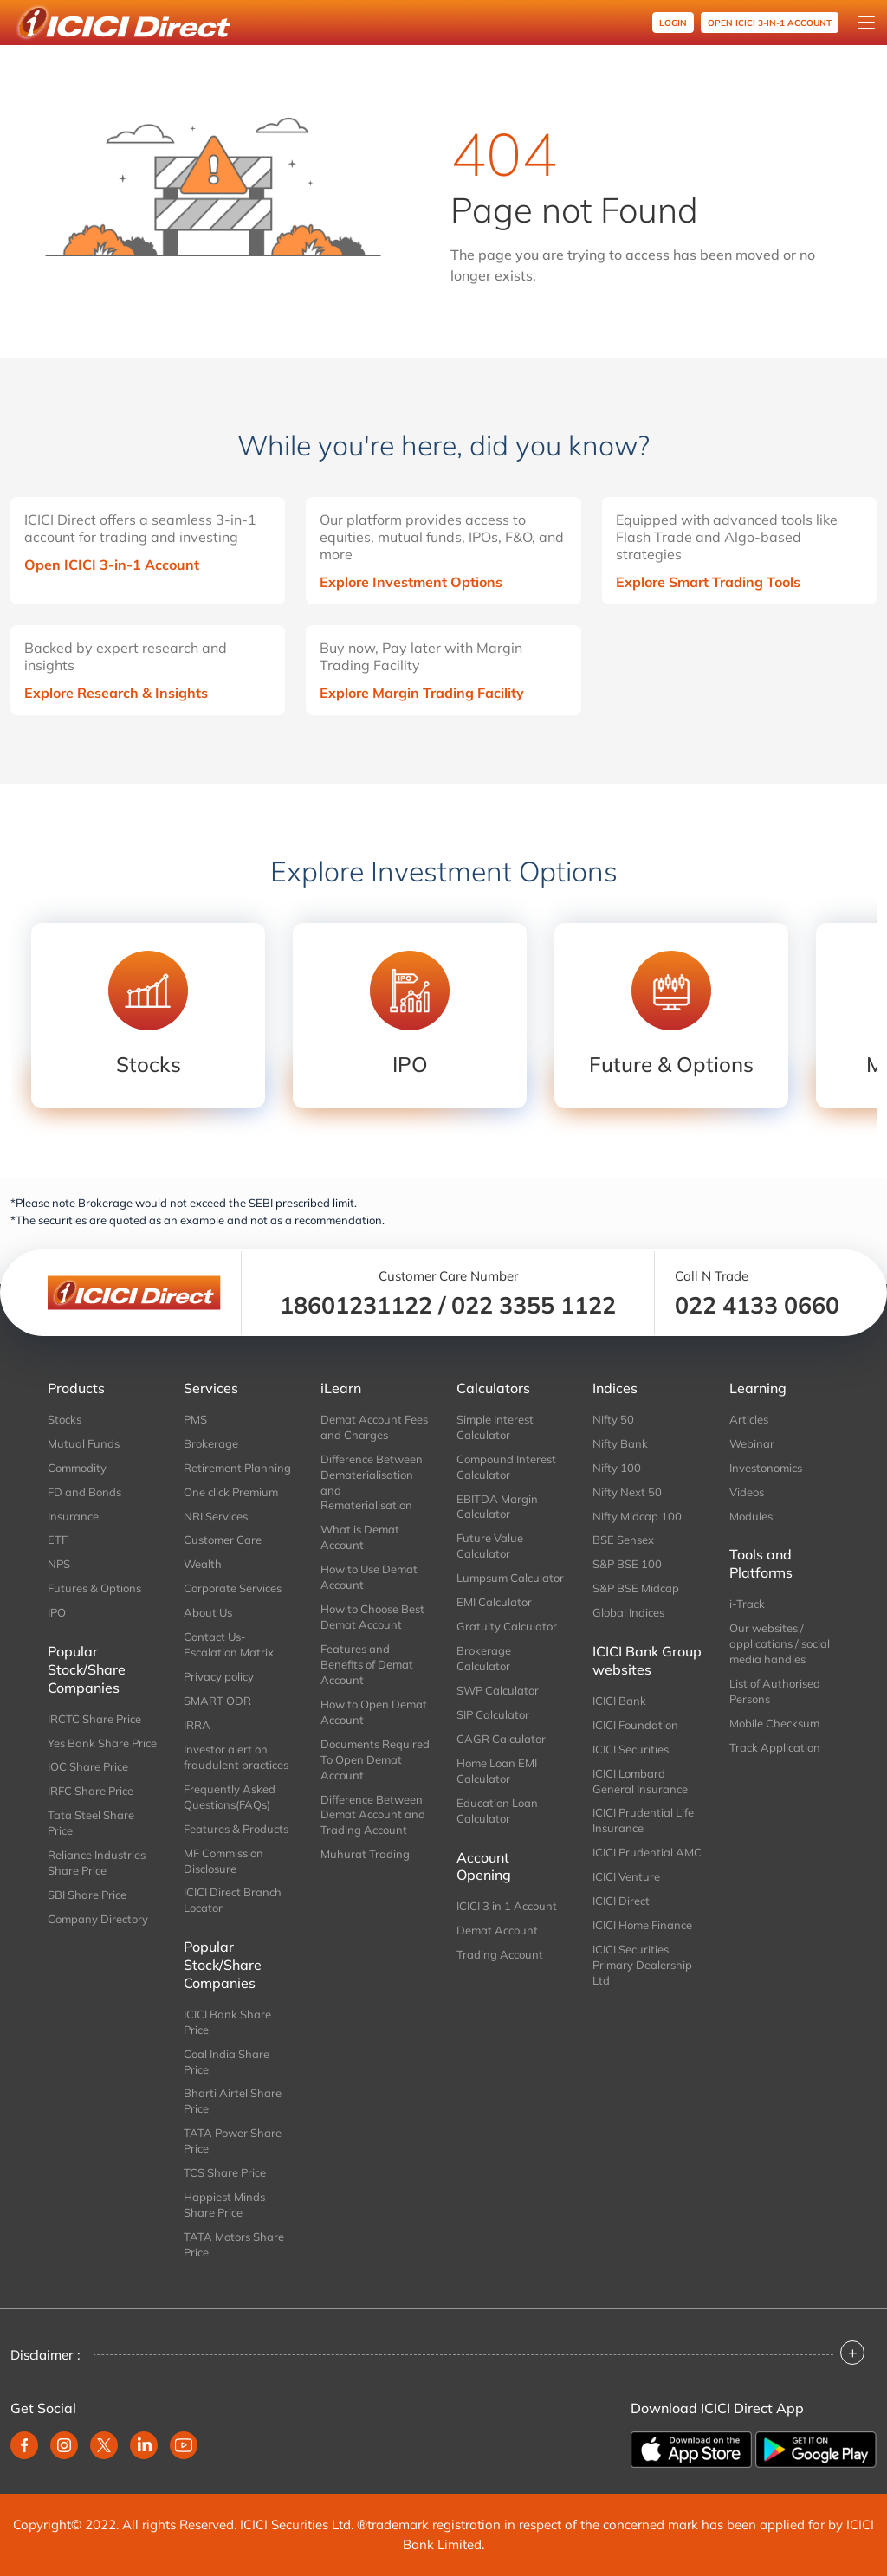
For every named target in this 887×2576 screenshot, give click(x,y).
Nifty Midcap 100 (637, 1516)
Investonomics (765, 1468)
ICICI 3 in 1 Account (506, 1906)
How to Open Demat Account (373, 1712)
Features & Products (236, 1829)
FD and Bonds (84, 1492)
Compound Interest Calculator (506, 1467)
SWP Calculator (497, 1690)
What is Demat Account (359, 1537)
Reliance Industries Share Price (97, 1862)
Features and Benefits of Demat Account (366, 1664)
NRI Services (216, 1516)
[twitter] (104, 2445)
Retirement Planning (237, 1468)
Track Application (774, 1747)
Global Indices (628, 1612)
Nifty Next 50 (627, 1492)
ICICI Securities (630, 1749)
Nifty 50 (613, 1419)
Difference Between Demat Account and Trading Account (372, 1814)
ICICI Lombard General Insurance (640, 1781)
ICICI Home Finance (642, 1925)
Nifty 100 (616, 1468)
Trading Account (499, 1954)
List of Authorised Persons (774, 1691)
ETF (58, 1539)
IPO (57, 1612)
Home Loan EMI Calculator (496, 1770)
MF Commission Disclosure (223, 1861)
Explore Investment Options (411, 582)
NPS (59, 1564)
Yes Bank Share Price (102, 1743)
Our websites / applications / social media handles (779, 1643)
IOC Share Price (88, 1766)
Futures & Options (94, 1588)
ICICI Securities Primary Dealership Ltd (642, 1964)
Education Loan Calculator (497, 1810)
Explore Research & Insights (116, 692)
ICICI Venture (626, 1876)
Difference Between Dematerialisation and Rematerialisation (371, 1482)
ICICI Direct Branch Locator (233, 1899)
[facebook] (24, 2445)
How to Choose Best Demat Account (372, 1616)
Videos (746, 1492)
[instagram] (64, 2445)
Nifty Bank (620, 1443)
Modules (751, 1516)
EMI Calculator (494, 1602)
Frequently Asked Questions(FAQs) (229, 1796)
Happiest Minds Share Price (224, 2204)
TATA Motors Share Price (234, 2244)
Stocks (64, 1419)
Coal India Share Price (226, 2061)
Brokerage (211, 1443)
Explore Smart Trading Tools (708, 582)
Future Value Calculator (489, 1545)
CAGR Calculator (501, 1739)
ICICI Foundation (635, 1725)
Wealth (203, 1564)
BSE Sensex (623, 1539)
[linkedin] (144, 2445)
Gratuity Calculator (506, 1626)
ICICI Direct (621, 1901)
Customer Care (223, 1539)
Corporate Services (233, 1588)
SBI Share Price (87, 1894)
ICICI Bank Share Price (227, 2022)
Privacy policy (219, 1676)
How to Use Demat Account (369, 1576)
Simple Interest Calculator (495, 1427)
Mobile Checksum (774, 1723)
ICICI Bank (619, 1701)
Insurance (73, 1516)
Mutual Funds (84, 1443)
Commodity (77, 1468)
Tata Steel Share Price (91, 1822)
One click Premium (231, 1492)
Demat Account (497, 1930)
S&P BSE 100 (627, 1564)
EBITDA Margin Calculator (497, 1506)
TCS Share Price (225, 2172)
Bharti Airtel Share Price (233, 2100)
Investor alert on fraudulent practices (236, 1757)
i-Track (747, 1604)
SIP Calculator (492, 1714)
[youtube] (183, 2445)
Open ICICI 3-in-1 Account (111, 564)
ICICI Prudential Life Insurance (643, 1820)
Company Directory (98, 1919)
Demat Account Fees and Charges (374, 1427)
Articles (748, 1419)
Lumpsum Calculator (510, 1578)
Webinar (751, 1443)
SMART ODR (217, 1701)
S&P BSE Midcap (635, 1588)
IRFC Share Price (90, 1791)
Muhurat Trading (365, 1854)
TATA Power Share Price (233, 2140)
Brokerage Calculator (483, 1658)
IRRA (197, 1725)
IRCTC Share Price (94, 1719)
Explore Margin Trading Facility (422, 692)
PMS (195, 1419)
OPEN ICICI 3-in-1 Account (770, 23)
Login (673, 23)
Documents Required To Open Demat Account (375, 1759)
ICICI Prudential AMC (647, 1852)
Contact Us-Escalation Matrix (229, 1644)
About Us (208, 1612)
